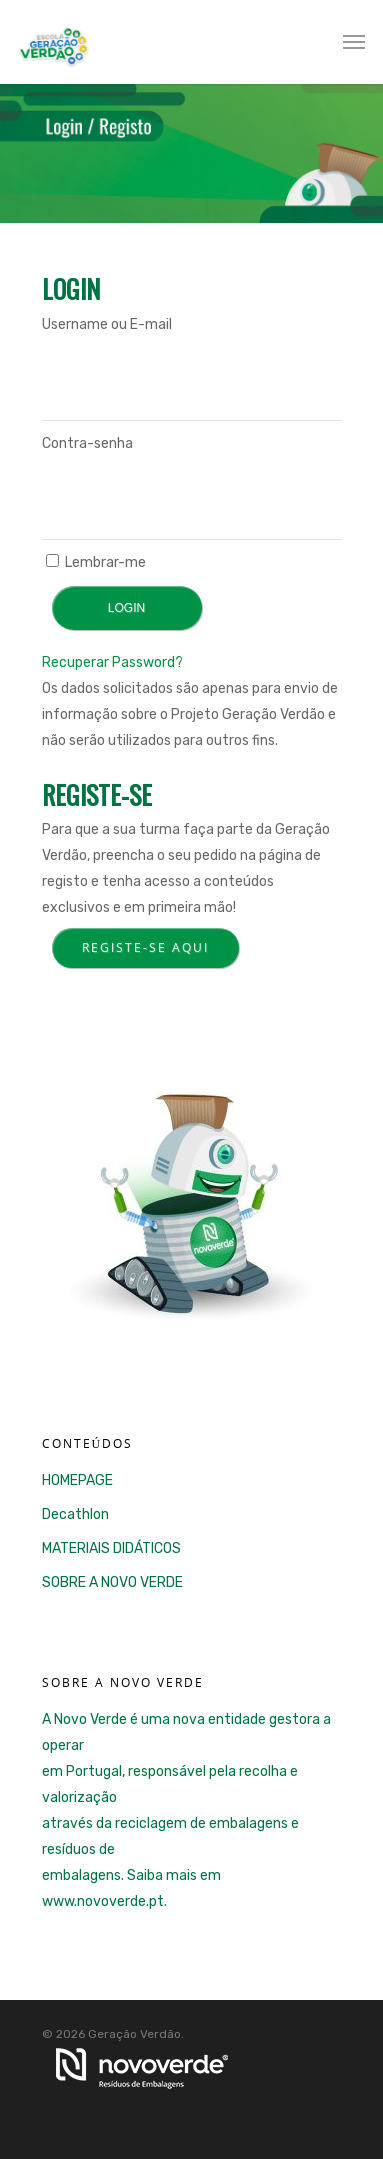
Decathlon (75, 1514)
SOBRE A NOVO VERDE (112, 1582)
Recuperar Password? (112, 662)
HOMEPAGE (77, 1480)
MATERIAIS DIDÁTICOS (111, 1548)
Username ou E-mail (107, 324)
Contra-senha (87, 443)
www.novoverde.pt (103, 1901)
